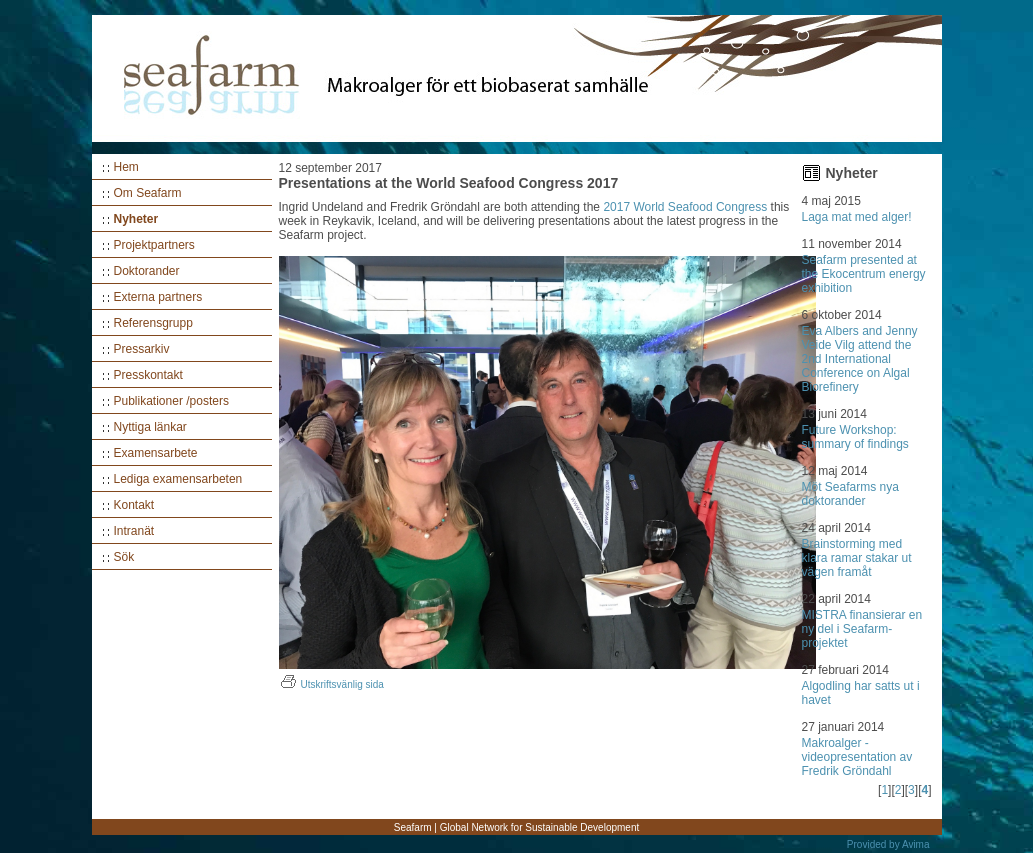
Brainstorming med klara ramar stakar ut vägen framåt (857, 558)
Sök (124, 557)
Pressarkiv (142, 349)
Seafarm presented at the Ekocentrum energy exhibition (864, 274)
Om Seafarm (148, 193)
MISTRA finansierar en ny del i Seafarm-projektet (862, 629)
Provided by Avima (888, 844)
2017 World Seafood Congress (685, 207)
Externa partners (158, 297)
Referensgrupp (153, 323)
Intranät (134, 531)
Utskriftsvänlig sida (331, 684)
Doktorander (147, 271)
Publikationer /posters (171, 401)
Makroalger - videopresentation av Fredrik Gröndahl (857, 757)
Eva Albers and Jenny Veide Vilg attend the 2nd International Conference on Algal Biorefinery (860, 359)
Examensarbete (156, 453)
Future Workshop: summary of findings (855, 437)
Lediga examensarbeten (178, 479)
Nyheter (136, 219)
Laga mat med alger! (857, 217)
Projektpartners (154, 245)
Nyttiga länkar (150, 427)
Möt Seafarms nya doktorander (850, 494)
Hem (126, 167)
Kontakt (134, 505)
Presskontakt (148, 375)
